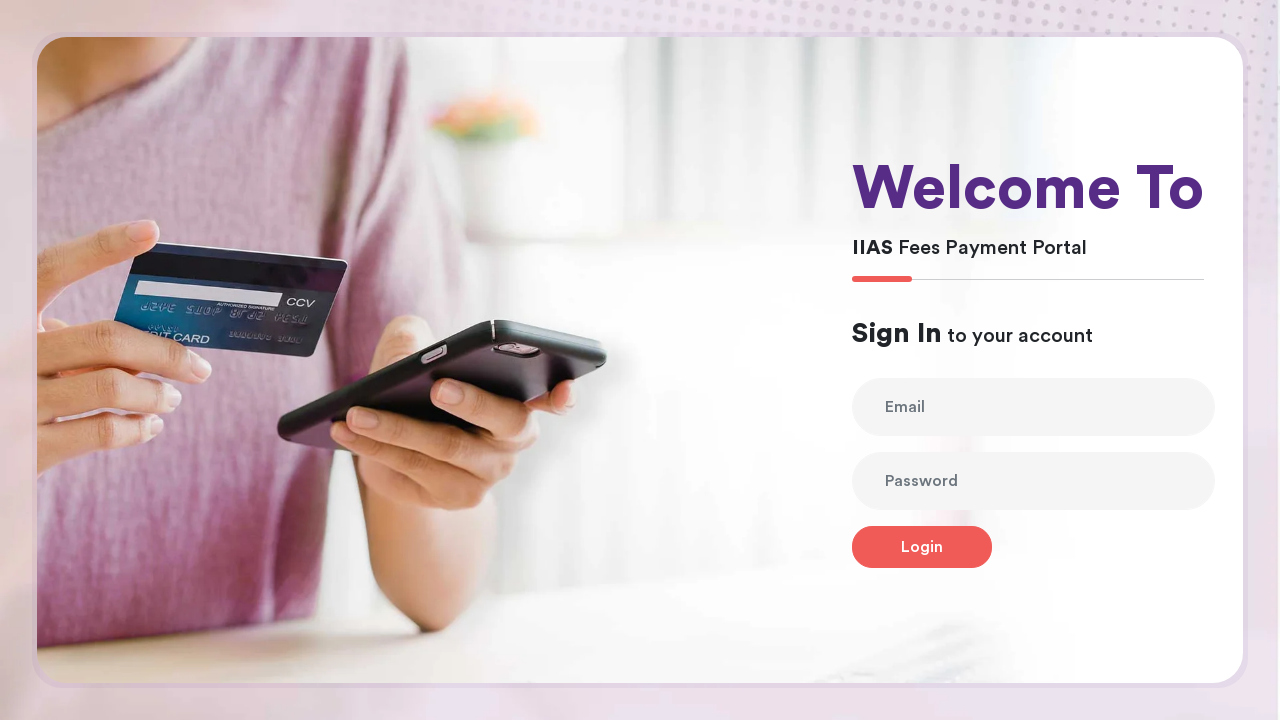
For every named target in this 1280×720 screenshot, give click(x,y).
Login (922, 547)
